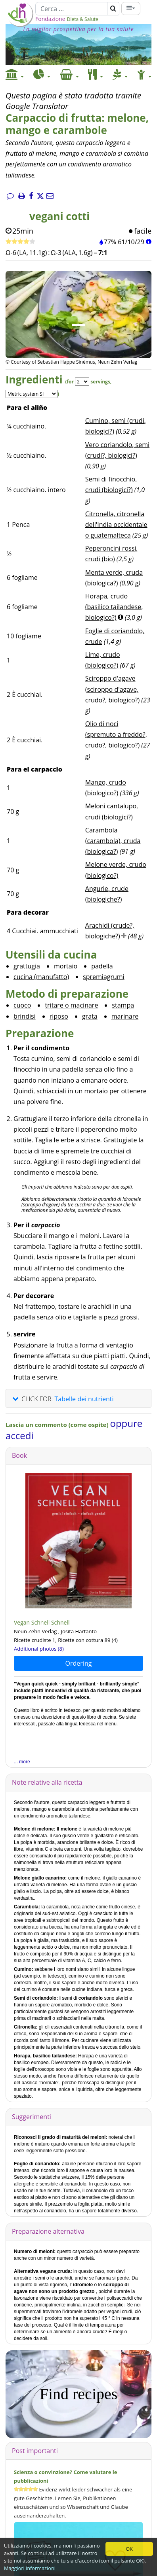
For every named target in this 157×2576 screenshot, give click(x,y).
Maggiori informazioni (30, 2568)
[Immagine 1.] (78, 325)
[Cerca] (71, 8)
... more (22, 1762)
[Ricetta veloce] (20, 242)
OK (129, 2548)
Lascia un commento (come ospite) (58, 1425)
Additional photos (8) (39, 1648)
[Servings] (82, 381)
